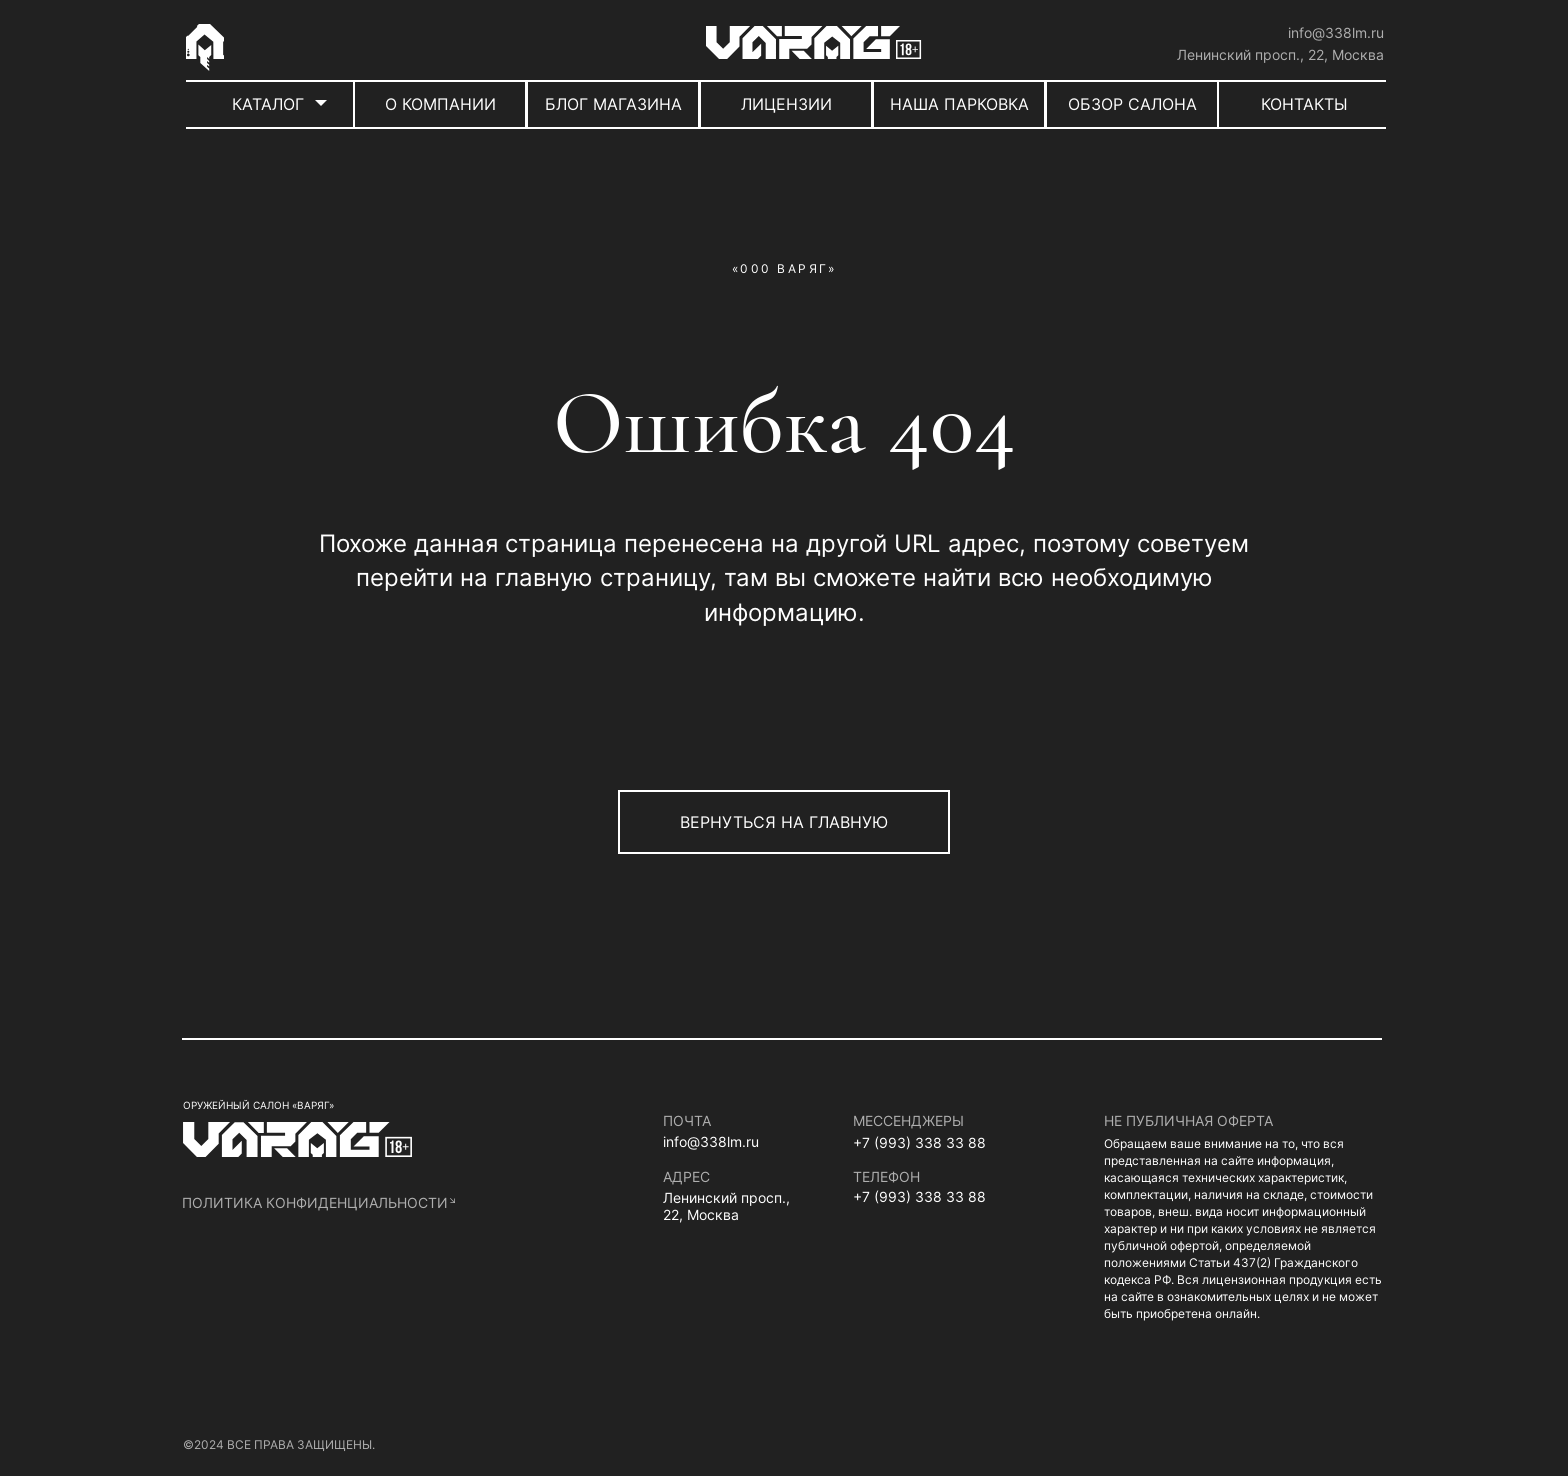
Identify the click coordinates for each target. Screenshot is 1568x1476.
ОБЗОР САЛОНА (1132, 104)
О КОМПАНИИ (440, 104)
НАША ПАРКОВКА (959, 104)
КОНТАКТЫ (1304, 104)
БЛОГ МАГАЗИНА (613, 104)
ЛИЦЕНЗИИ (786, 104)
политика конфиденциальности (315, 1202)
